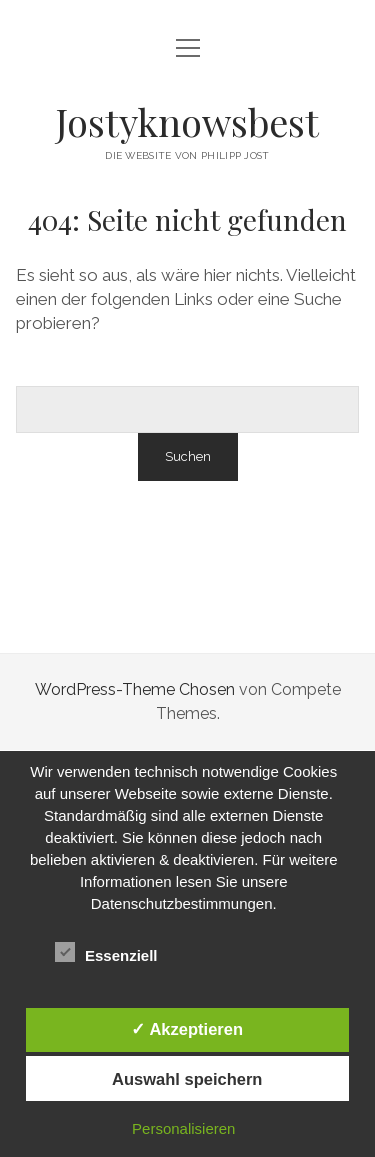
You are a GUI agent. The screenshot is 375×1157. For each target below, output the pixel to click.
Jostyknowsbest (187, 121)
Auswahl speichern (187, 1079)
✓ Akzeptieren (187, 1029)
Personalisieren (183, 1128)
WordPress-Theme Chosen (135, 689)
